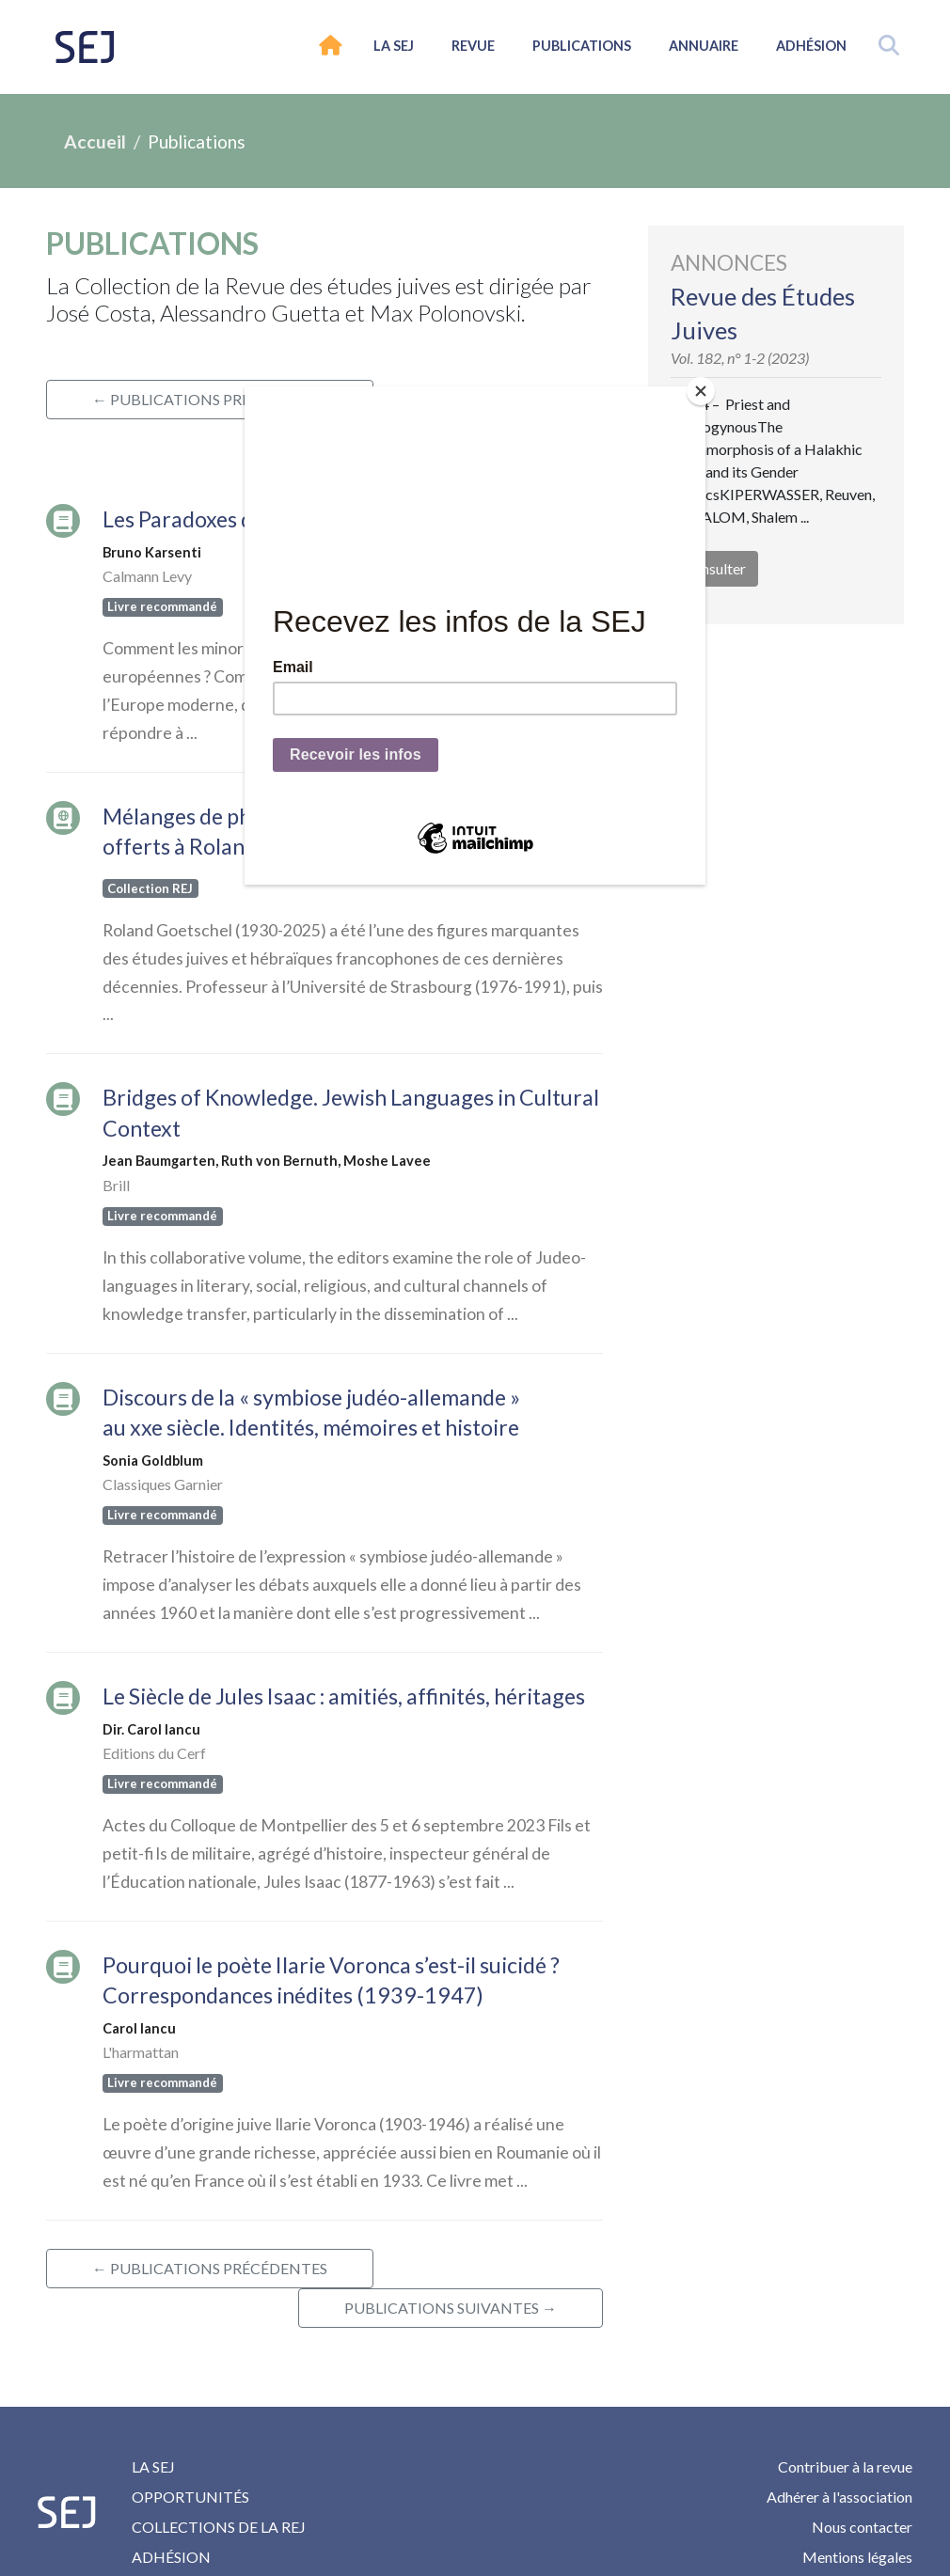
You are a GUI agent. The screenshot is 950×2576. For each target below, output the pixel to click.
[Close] (701, 391)
